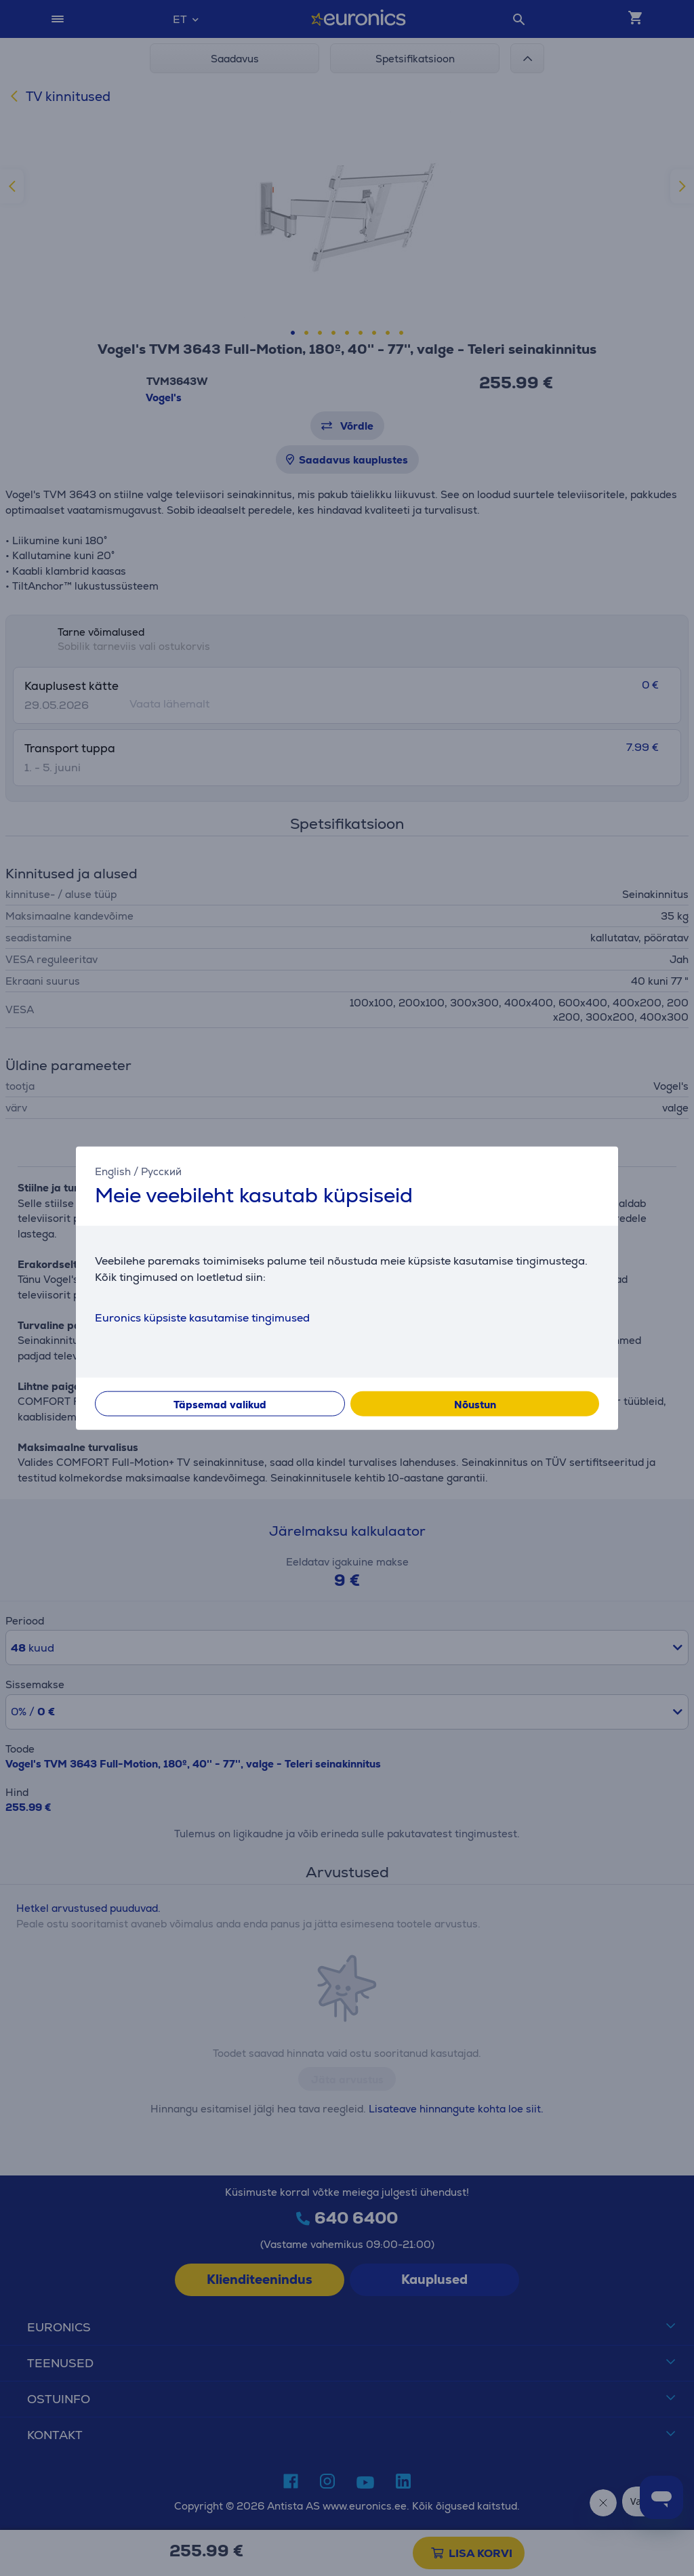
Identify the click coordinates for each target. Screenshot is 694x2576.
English (113, 1170)
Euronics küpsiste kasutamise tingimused (202, 1318)
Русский (161, 1170)
